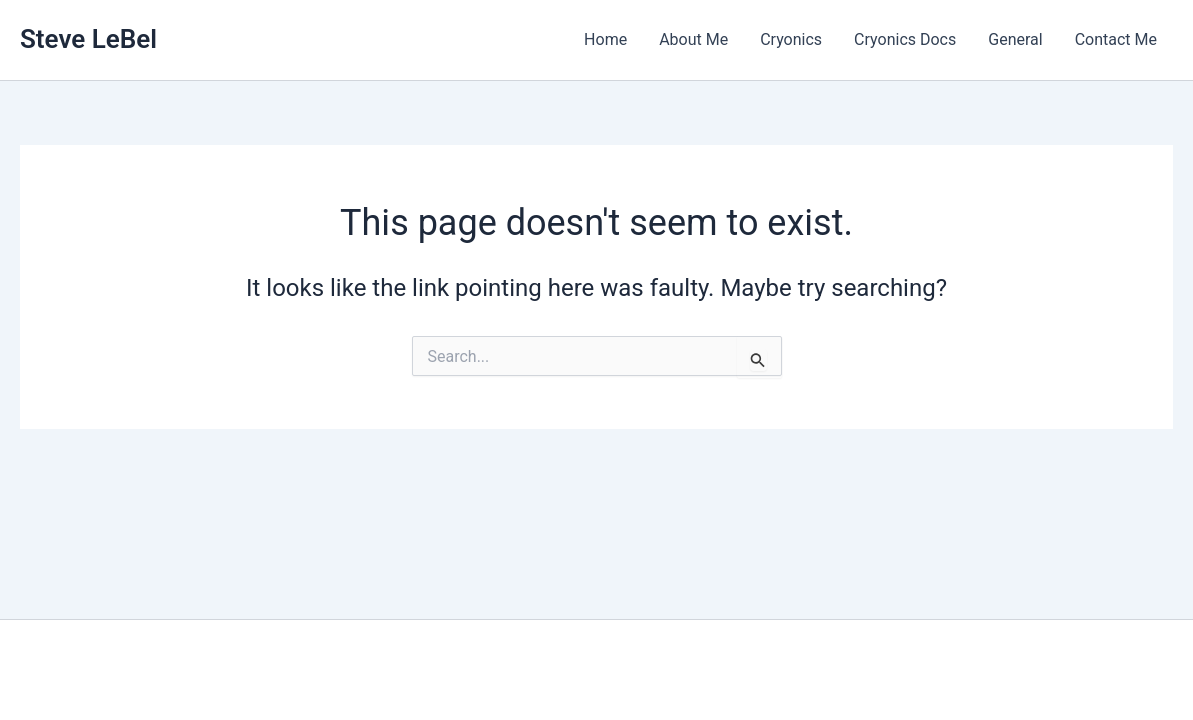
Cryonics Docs (905, 39)
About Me (693, 39)
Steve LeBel (88, 39)
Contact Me (1116, 39)
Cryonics (791, 39)
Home (605, 39)
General (1015, 39)
